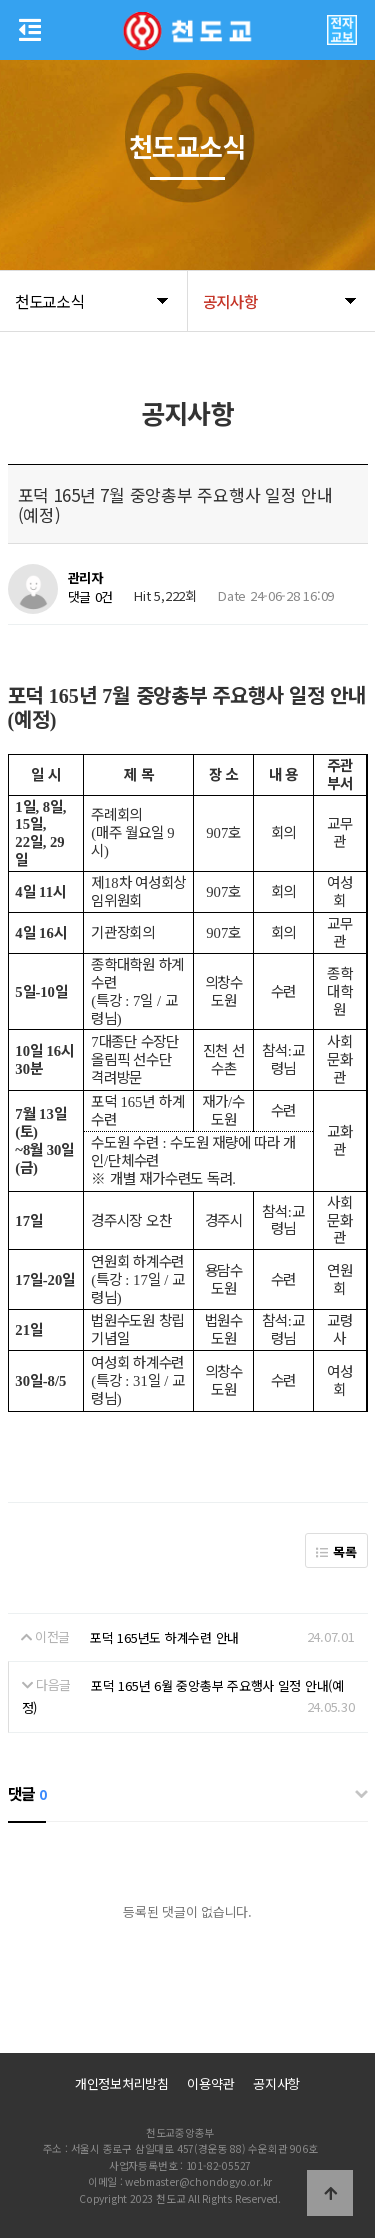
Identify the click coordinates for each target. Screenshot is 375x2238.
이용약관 (210, 2083)
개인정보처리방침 (122, 2083)
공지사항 (276, 2083)
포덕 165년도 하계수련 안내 (164, 1637)
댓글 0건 (91, 597)
